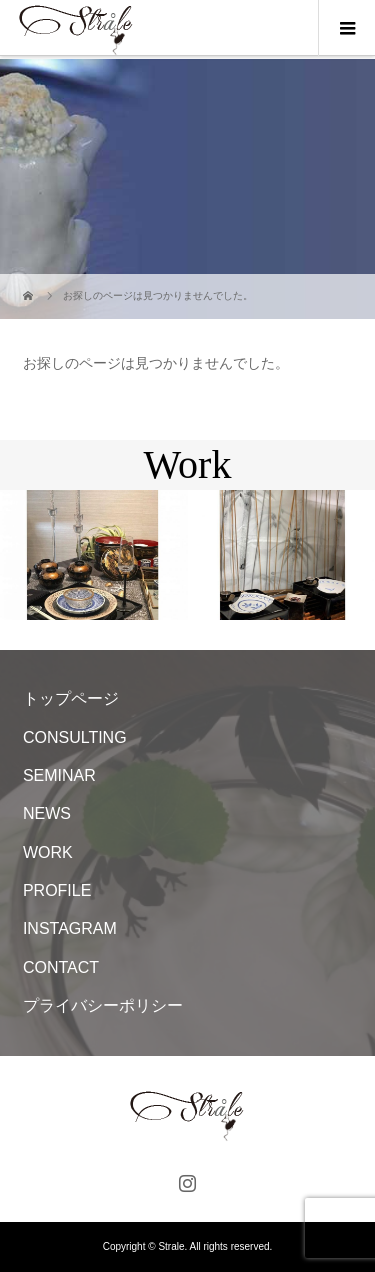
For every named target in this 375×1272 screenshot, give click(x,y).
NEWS (47, 813)
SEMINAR (59, 775)
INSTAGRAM (70, 928)
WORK (48, 852)
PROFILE (57, 890)
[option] (94, 555)
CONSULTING (75, 737)
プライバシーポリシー (103, 1005)
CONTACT (61, 967)
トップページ (71, 698)
